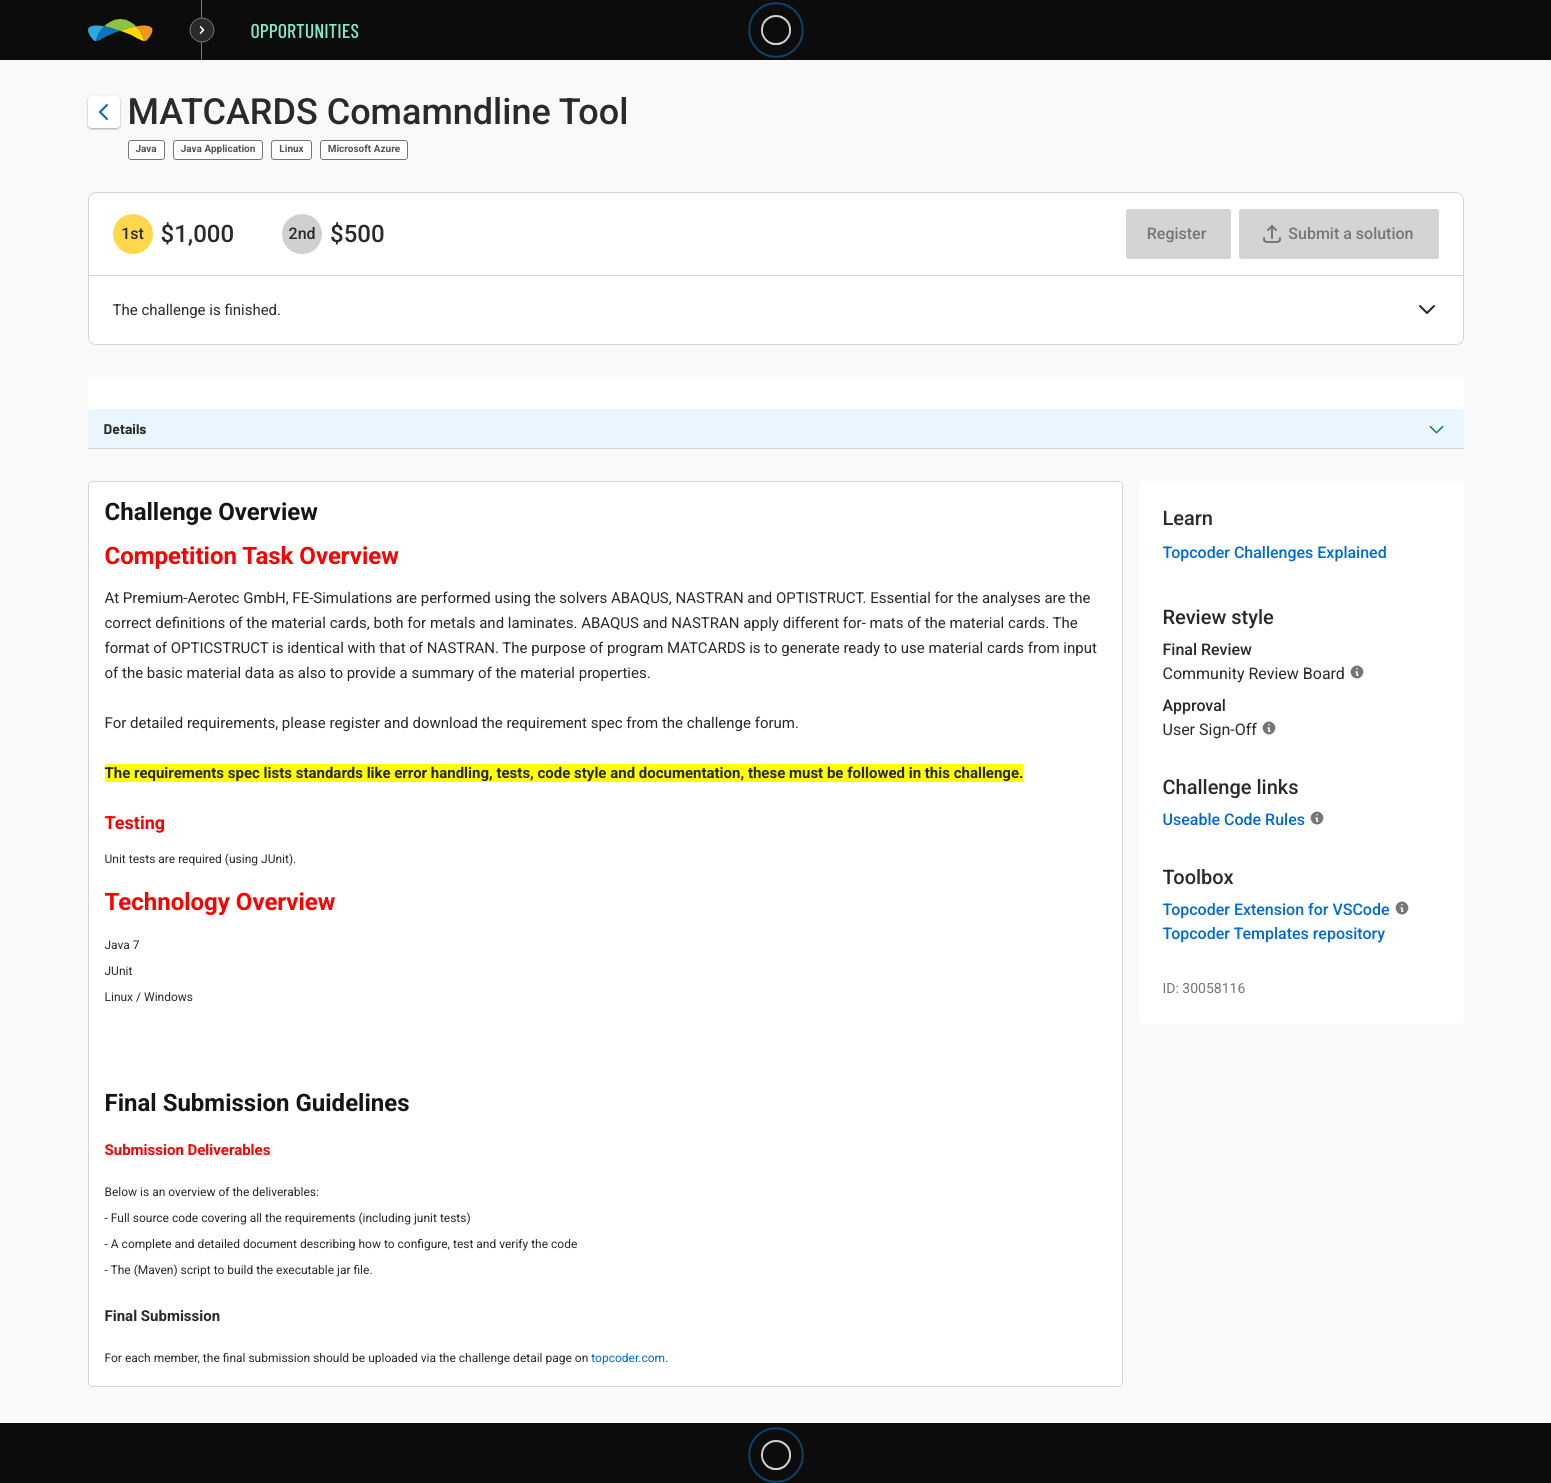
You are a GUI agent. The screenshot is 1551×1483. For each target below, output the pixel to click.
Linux (291, 149)
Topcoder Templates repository (1274, 933)
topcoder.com (628, 1358)
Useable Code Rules (1234, 819)
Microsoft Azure (364, 149)
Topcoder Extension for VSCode (1276, 909)
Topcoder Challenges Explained (1275, 552)
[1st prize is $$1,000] (133, 234)
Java (146, 149)
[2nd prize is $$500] (302, 234)
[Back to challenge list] (104, 112)
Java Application (218, 149)
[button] (1427, 311)
